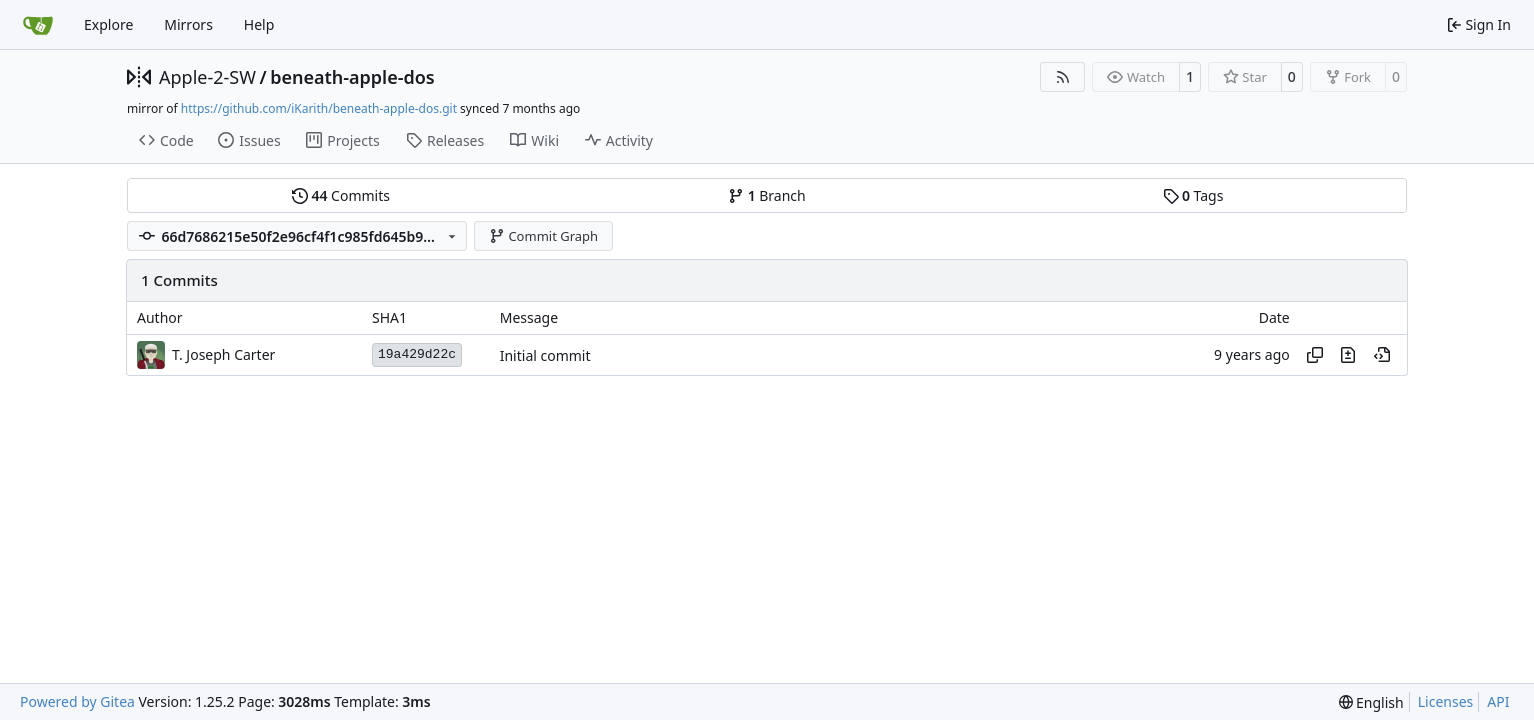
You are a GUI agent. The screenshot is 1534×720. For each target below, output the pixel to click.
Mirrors (188, 24)
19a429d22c (417, 354)
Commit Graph (543, 236)
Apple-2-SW (207, 77)
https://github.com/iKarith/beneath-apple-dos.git (319, 108)
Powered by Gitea (77, 701)
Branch (767, 195)
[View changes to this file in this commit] (1348, 355)
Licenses (1446, 701)
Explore (108, 24)
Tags (1193, 195)
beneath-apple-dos (352, 77)
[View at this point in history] (1382, 355)
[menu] (1371, 702)
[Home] (38, 25)
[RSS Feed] (1063, 77)
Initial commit (545, 355)
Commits (341, 195)
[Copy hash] (1315, 355)
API (1498, 701)
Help (259, 24)
